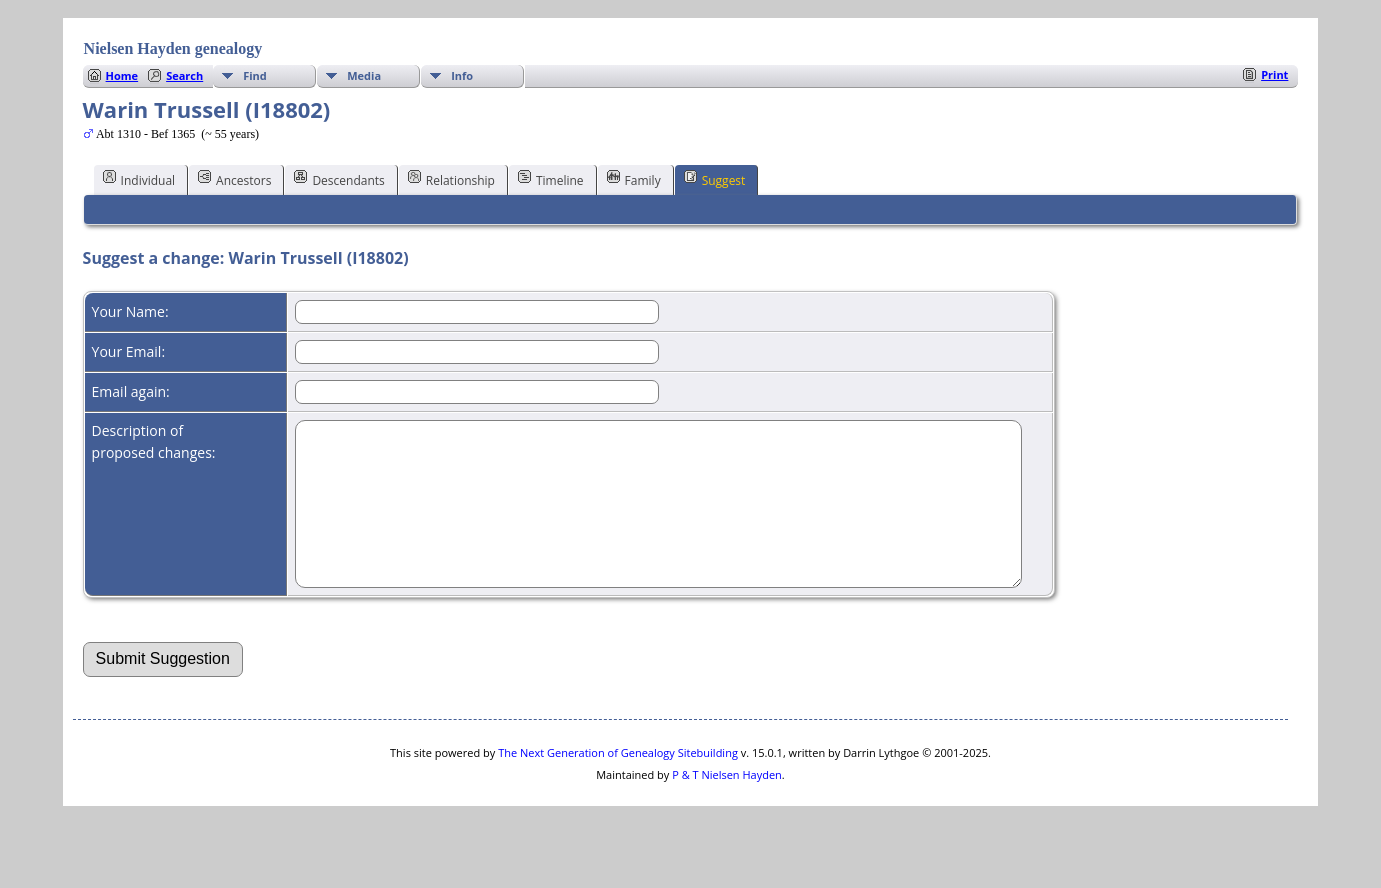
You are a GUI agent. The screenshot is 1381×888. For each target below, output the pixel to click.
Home (122, 75)
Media (364, 75)
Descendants (339, 179)
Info (462, 75)
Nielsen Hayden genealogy (173, 48)
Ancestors (234, 179)
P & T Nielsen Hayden (727, 804)
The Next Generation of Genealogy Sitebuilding (618, 782)
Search (184, 75)
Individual (139, 179)
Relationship (451, 179)
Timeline (551, 179)
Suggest (715, 179)
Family (634, 179)
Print (1274, 74)
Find (255, 75)
